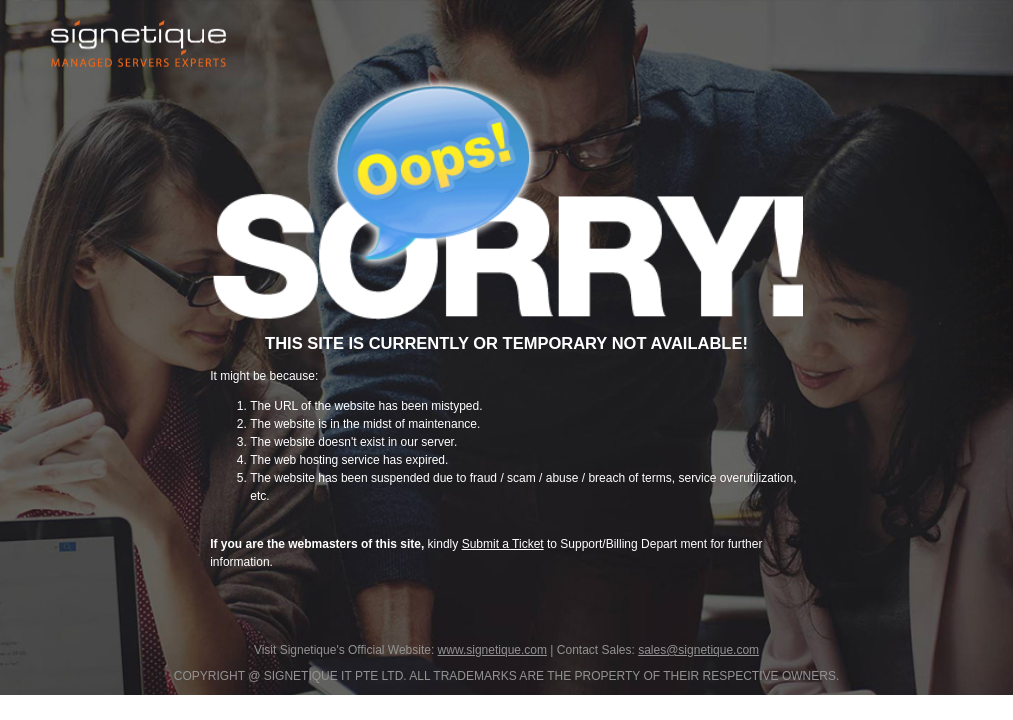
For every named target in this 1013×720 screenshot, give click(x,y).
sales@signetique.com (698, 650)
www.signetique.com (492, 650)
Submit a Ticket (503, 544)
